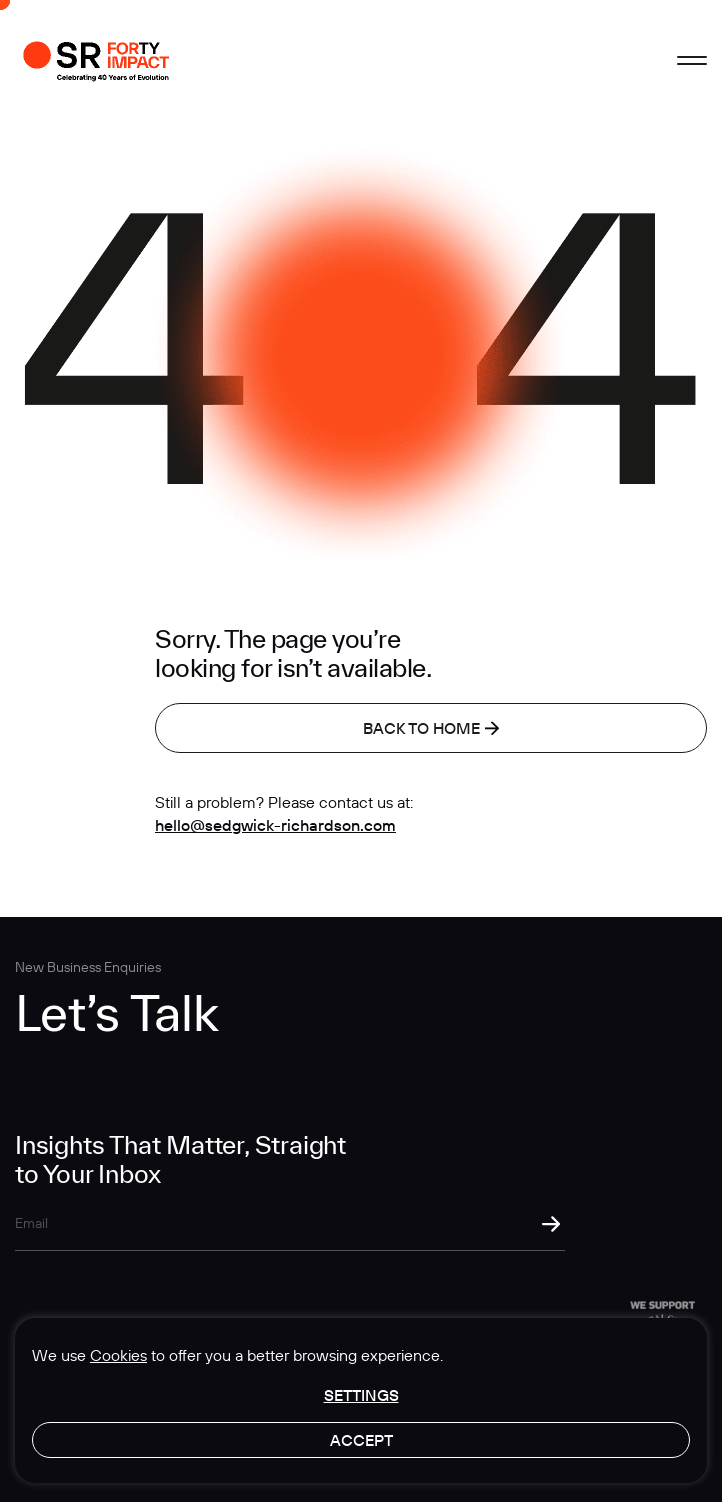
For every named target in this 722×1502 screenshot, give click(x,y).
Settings (361, 1395)
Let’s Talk (117, 1012)
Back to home (431, 728)
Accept (361, 1440)
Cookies (118, 1355)
